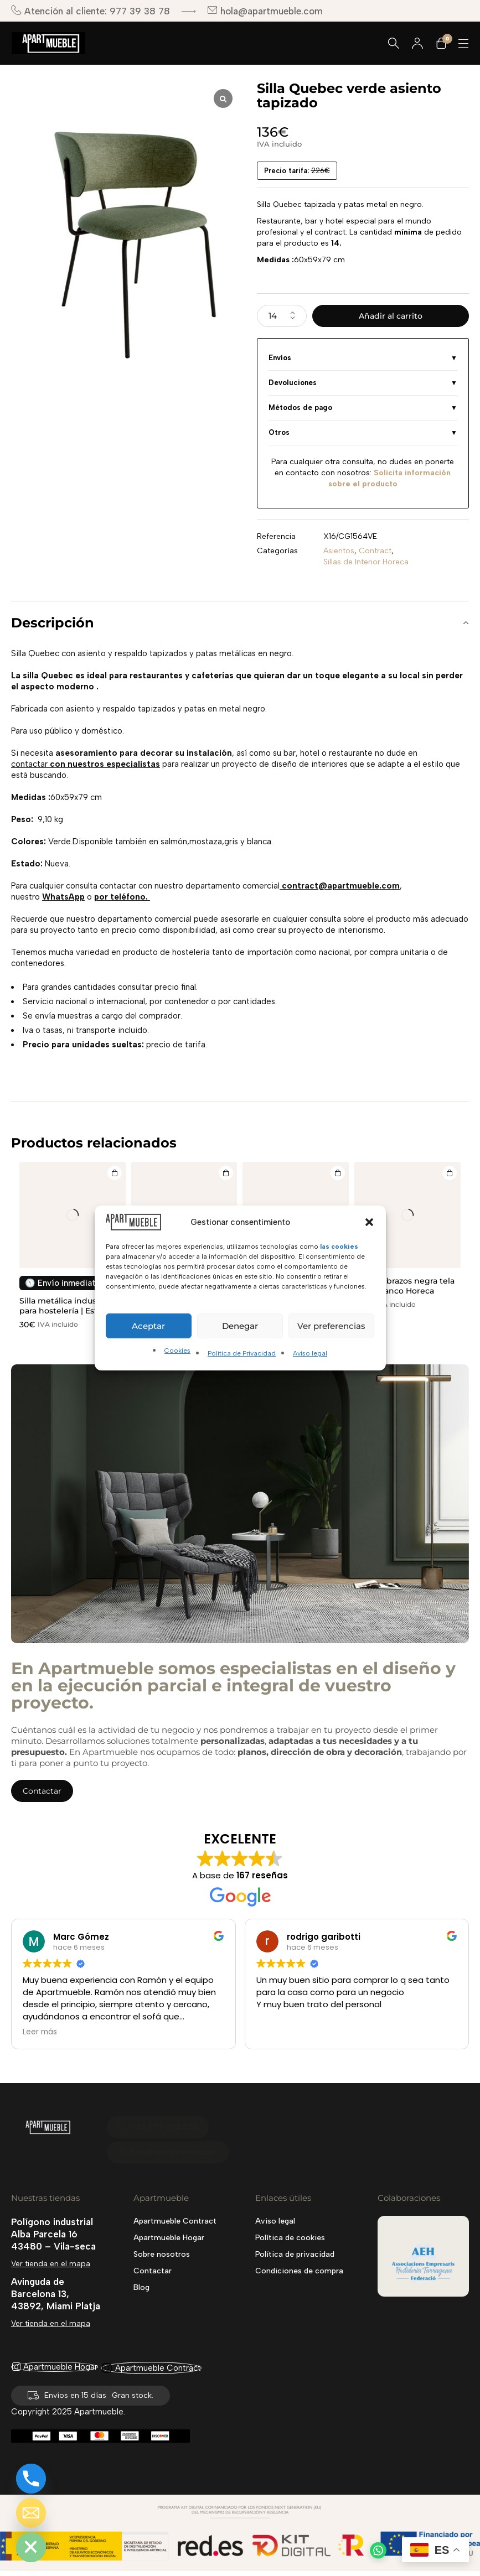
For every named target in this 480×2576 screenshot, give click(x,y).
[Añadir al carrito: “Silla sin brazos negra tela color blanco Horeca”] (448, 1174)
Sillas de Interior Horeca (366, 562)
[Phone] (31, 2479)
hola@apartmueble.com (265, 11)
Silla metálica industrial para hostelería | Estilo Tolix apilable (65, 1311)
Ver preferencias (331, 1326)
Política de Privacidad (242, 1353)
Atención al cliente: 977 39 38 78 (90, 11)
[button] (369, 1222)
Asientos (338, 550)
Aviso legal (310, 1353)
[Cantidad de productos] (282, 316)
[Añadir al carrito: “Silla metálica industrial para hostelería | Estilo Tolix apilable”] (113, 1174)
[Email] (31, 2513)
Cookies (177, 1350)
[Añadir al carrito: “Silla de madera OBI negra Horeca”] (224, 1174)
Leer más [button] (40, 2032)
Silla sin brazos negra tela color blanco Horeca (404, 1286)
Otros (279, 432)
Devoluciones (293, 382)
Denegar (240, 1326)
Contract (375, 550)
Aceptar (148, 1326)
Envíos (280, 358)
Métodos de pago (300, 407)
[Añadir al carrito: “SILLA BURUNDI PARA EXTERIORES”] (336, 1174)
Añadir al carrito (390, 316)
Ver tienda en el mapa (50, 2263)
